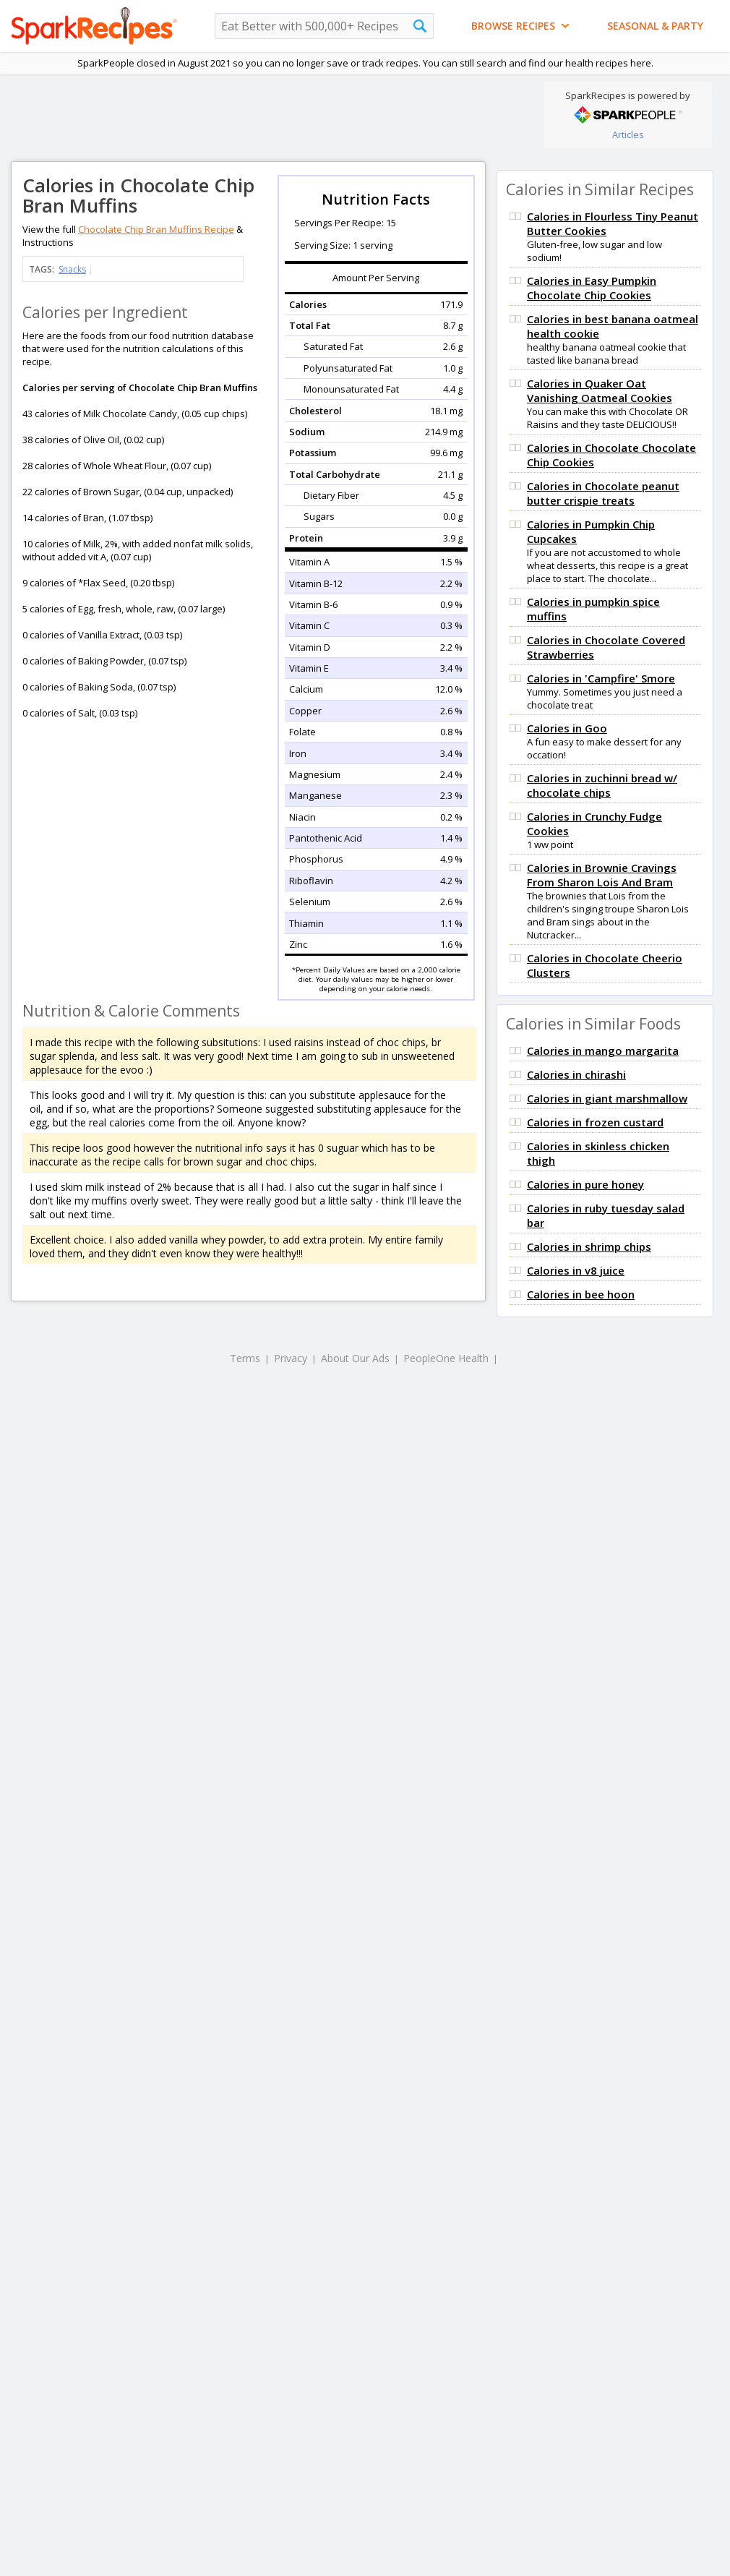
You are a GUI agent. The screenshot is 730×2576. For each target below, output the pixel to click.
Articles (628, 134)
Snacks (72, 269)
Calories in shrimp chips (589, 1246)
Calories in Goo (567, 728)
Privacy (290, 1358)
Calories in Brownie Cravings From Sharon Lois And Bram (602, 874)
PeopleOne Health (446, 1358)
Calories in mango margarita (603, 1050)
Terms (245, 1358)
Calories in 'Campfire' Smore (601, 678)
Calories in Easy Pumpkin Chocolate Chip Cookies (591, 287)
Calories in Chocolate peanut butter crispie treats (603, 493)
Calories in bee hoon (581, 1294)
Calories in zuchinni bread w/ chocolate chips (602, 785)
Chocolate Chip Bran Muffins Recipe (156, 229)
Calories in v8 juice (575, 1270)
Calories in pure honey (585, 1184)
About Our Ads (355, 1358)
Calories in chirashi (576, 1074)
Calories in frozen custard (595, 1122)
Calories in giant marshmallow (607, 1098)
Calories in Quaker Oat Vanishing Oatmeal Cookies (599, 390)
